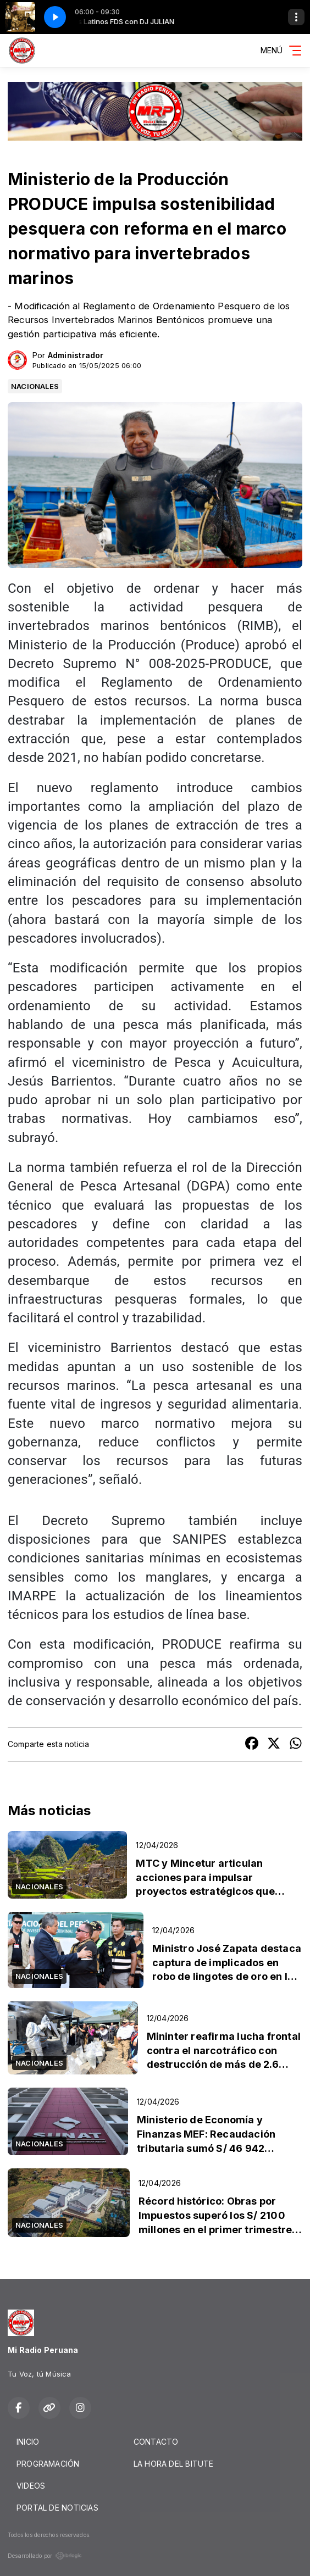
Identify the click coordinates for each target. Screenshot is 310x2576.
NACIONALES (35, 386)
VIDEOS (30, 2485)
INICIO (27, 2441)
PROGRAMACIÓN (48, 2463)
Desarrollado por (45, 2556)
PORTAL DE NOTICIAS (57, 2507)
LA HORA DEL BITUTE (174, 2463)
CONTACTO (156, 2441)
